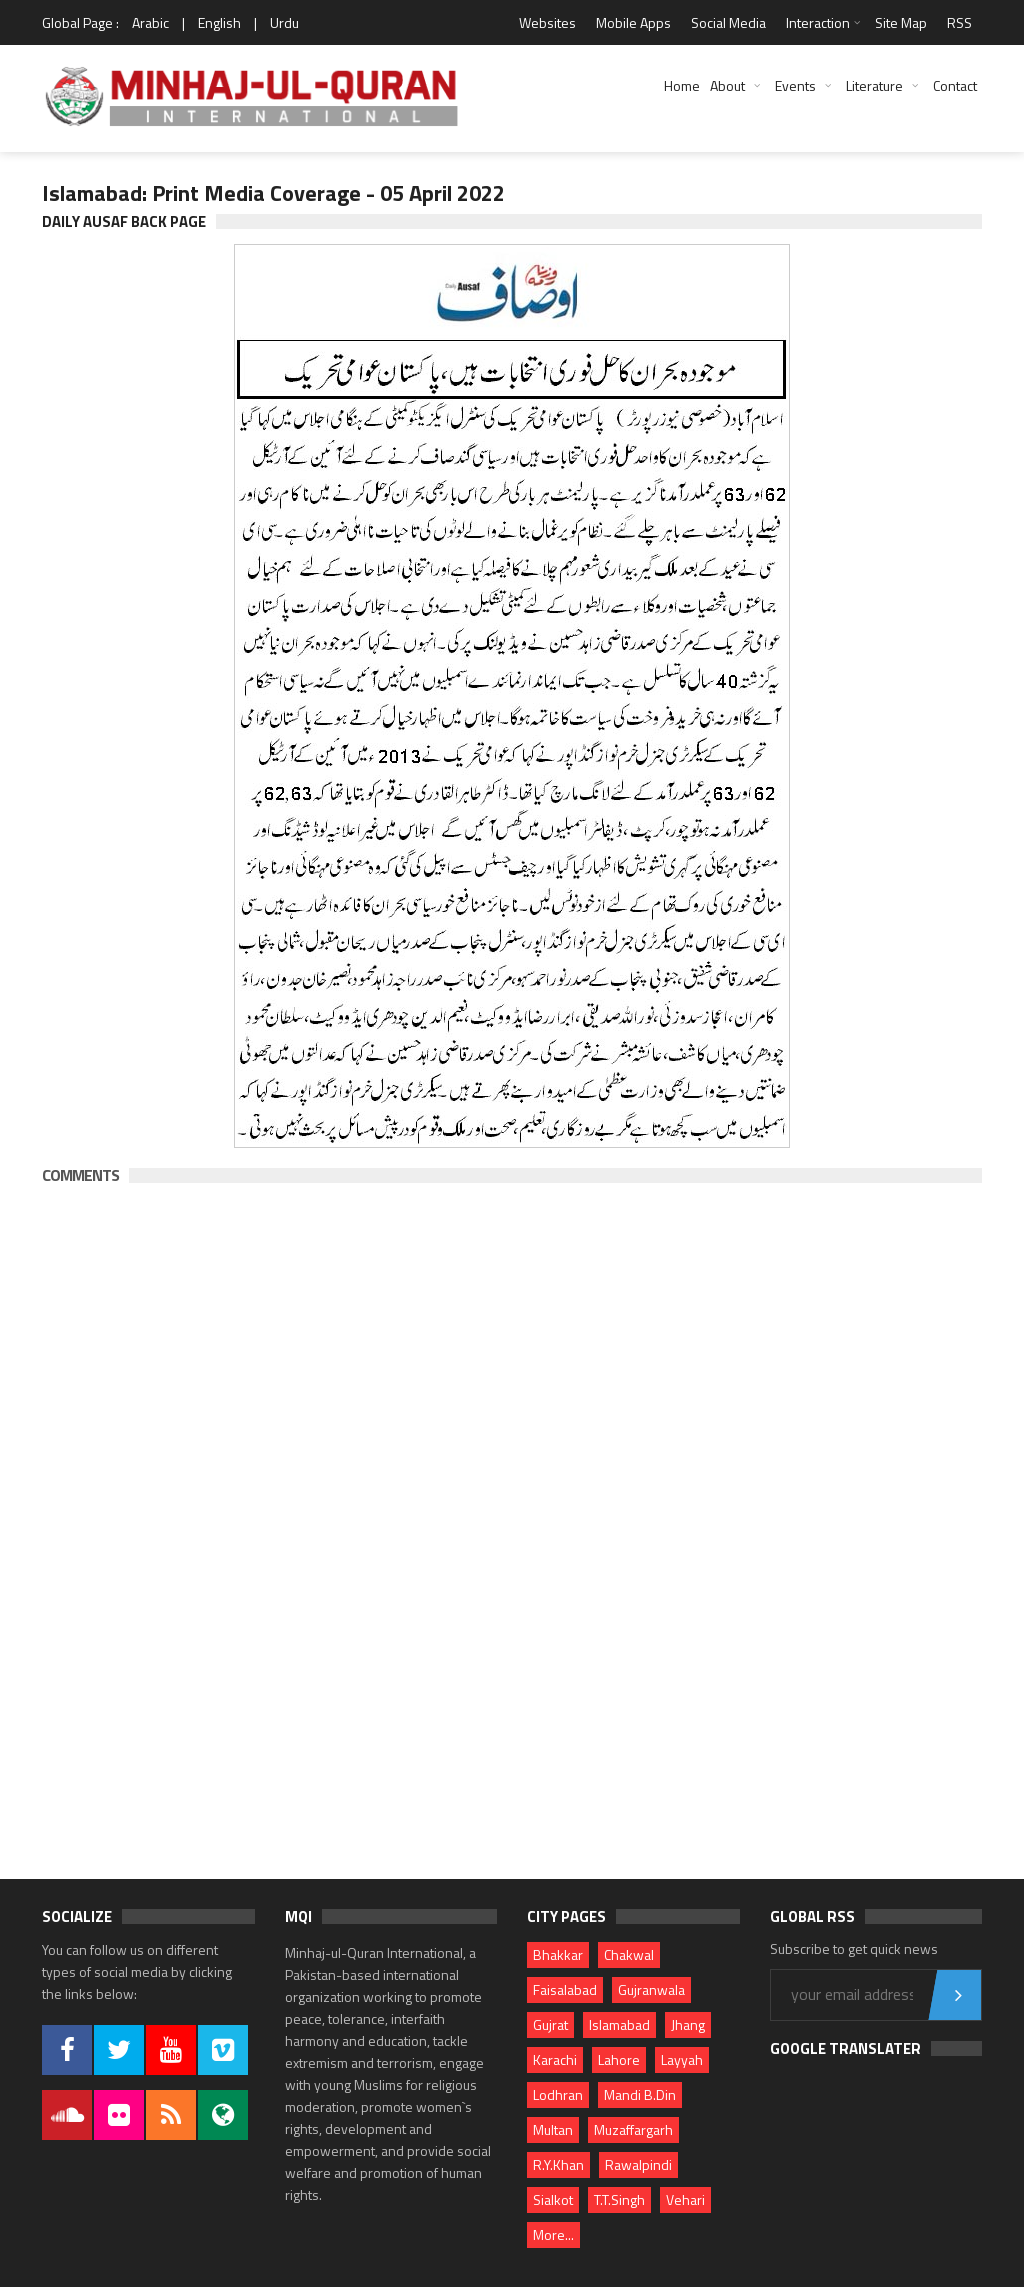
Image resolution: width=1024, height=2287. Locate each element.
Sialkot (553, 2199)
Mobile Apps (633, 22)
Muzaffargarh (633, 2129)
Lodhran (558, 2094)
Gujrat (550, 2024)
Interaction (818, 22)
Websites (547, 22)
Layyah (682, 2059)
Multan (553, 2129)
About (727, 85)
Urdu (284, 22)
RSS (959, 22)
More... (553, 2234)
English (219, 22)
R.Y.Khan (558, 2164)
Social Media (728, 22)
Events (795, 85)
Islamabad (619, 2024)
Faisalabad (565, 1989)
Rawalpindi (638, 2164)
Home (682, 85)
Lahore (619, 2059)
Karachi (555, 2059)
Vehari (685, 2199)
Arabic (150, 22)
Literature (874, 85)
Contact (955, 85)
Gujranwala (651, 1989)
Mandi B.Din (640, 2094)
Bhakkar (558, 1954)
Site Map (901, 22)
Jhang (688, 2024)
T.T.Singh (619, 2199)
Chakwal (629, 1954)
